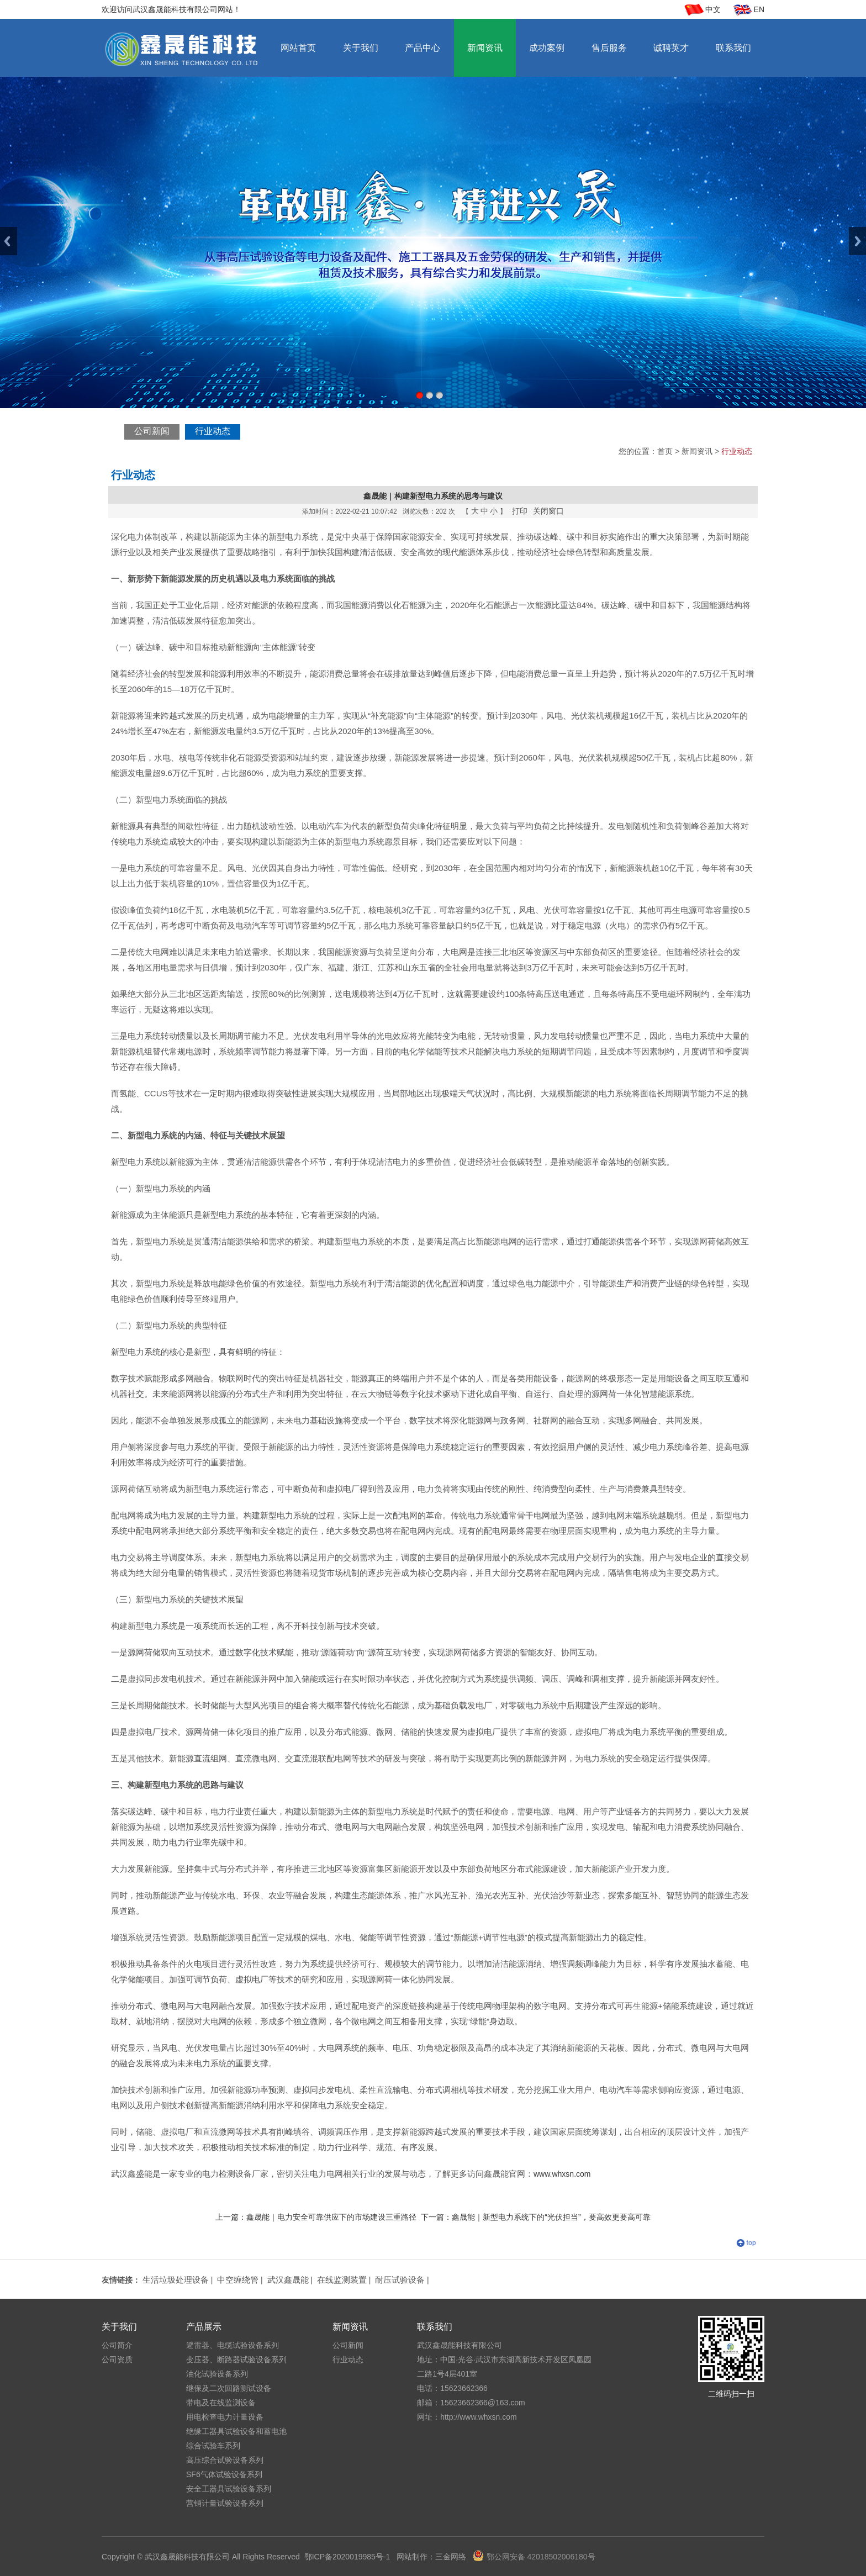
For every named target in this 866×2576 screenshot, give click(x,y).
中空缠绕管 (237, 2279)
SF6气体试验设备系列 (224, 2474)
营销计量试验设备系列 (224, 2503)
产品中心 (422, 47)
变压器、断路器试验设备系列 (236, 2359)
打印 (519, 510)
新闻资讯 (485, 47)
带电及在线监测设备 (221, 2402)
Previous (8, 241)
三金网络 (450, 2556)
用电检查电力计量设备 (224, 2417)
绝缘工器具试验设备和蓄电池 (236, 2431)
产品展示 (203, 2326)
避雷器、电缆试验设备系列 (232, 2345)
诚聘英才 (671, 47)
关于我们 (360, 47)
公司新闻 (152, 431)
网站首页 (298, 47)
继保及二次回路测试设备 (228, 2388)
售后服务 (609, 47)
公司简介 (117, 2345)
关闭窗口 (548, 510)
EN (759, 9)
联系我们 (733, 47)
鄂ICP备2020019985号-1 (347, 2556)
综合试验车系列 (213, 2445)
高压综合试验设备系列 (224, 2460)
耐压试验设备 (400, 2279)
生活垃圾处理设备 (175, 2279)
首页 (665, 451)
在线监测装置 (342, 2279)
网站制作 (412, 2556)
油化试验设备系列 (217, 2373)
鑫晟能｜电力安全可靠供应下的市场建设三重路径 (331, 2217)
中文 (713, 9)
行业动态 (212, 431)
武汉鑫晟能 (288, 2279)
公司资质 (117, 2359)
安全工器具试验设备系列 (228, 2488)
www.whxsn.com (562, 2173)
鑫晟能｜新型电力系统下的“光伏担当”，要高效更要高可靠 (551, 2217)
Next (857, 241)
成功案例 (546, 47)
